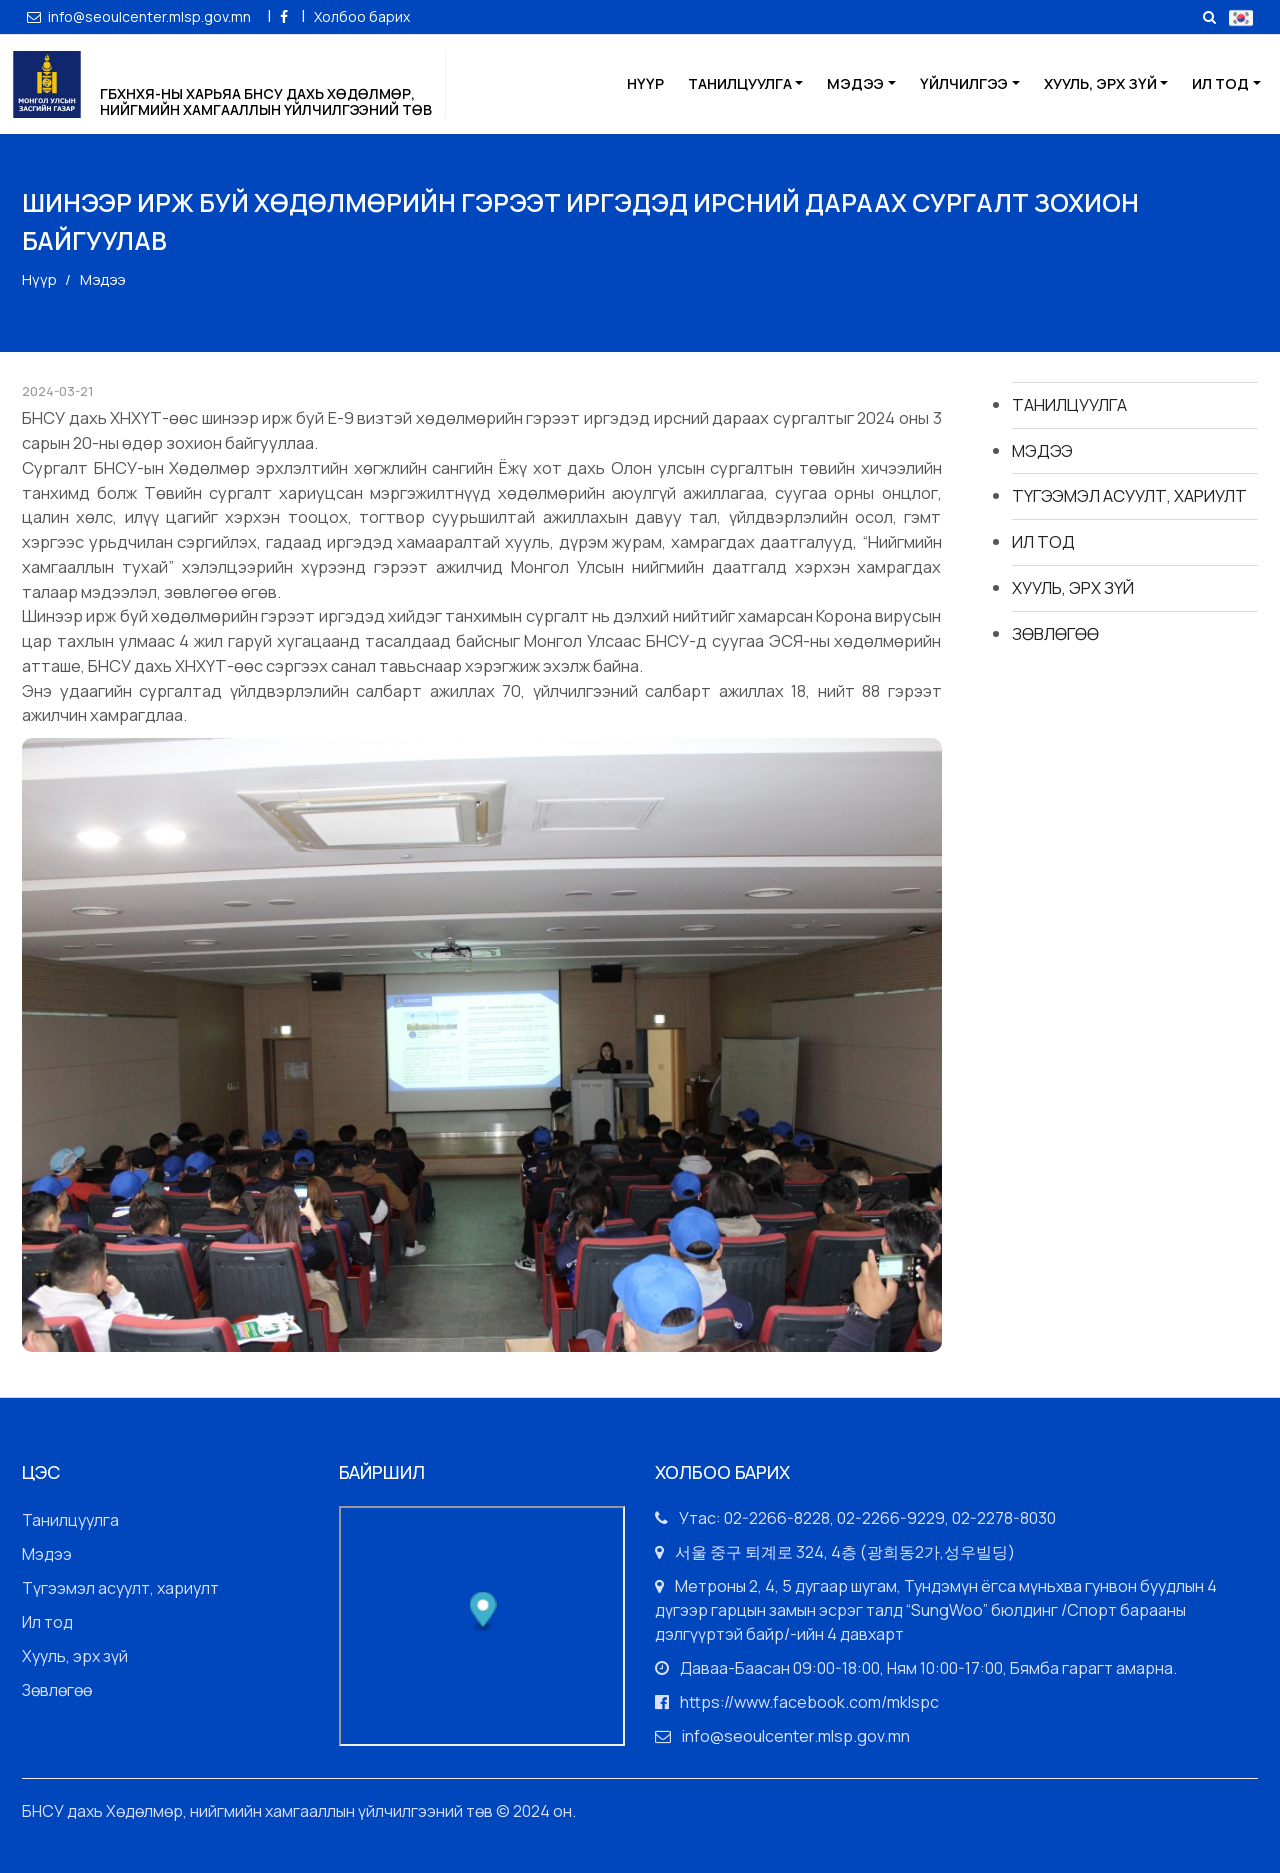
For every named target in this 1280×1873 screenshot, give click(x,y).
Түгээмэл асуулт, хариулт (1129, 495)
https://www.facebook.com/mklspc (809, 1702)
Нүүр (645, 83)
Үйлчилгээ (964, 83)
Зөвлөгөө (1055, 633)
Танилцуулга (740, 83)
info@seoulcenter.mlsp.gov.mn (140, 16)
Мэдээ (855, 83)
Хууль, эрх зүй (1100, 83)
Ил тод (1220, 83)
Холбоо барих (362, 16)
